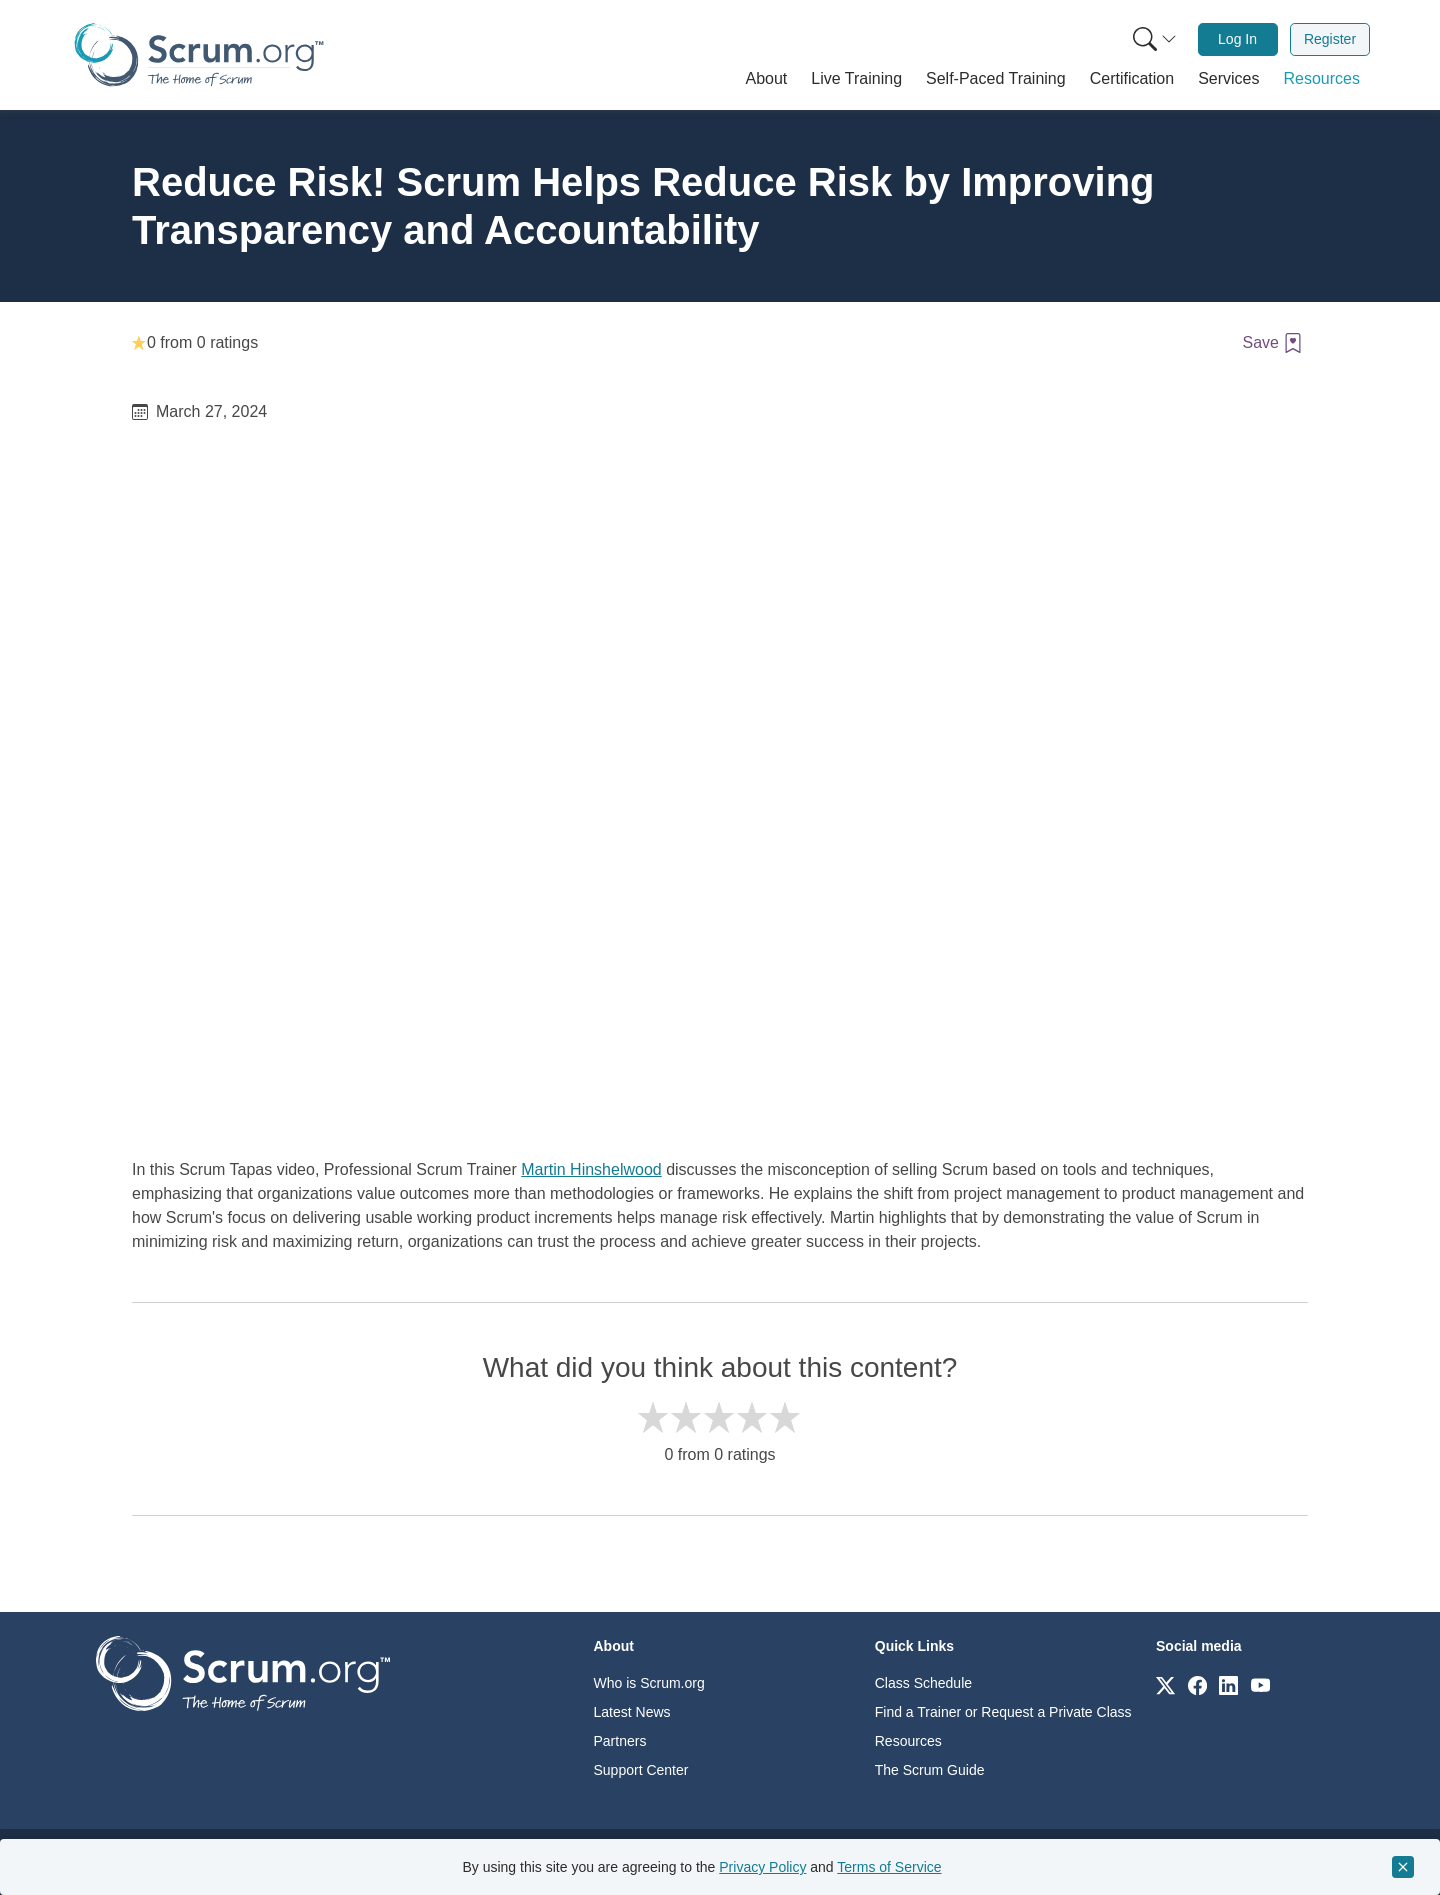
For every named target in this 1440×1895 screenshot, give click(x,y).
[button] (767, 79)
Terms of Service (889, 1867)
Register (1330, 39)
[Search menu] (1155, 39)
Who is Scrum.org (649, 1683)
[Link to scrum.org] (1165, 1684)
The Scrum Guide (930, 1770)
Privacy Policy (762, 1867)
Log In (1237, 39)
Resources (908, 1741)
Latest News (632, 1712)
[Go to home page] (243, 1672)
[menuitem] (1153, 39)
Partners (620, 1741)
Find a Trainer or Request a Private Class (1003, 1712)
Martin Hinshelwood (591, 1169)
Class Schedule (923, 1683)
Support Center (641, 1770)
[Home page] (199, 54)
